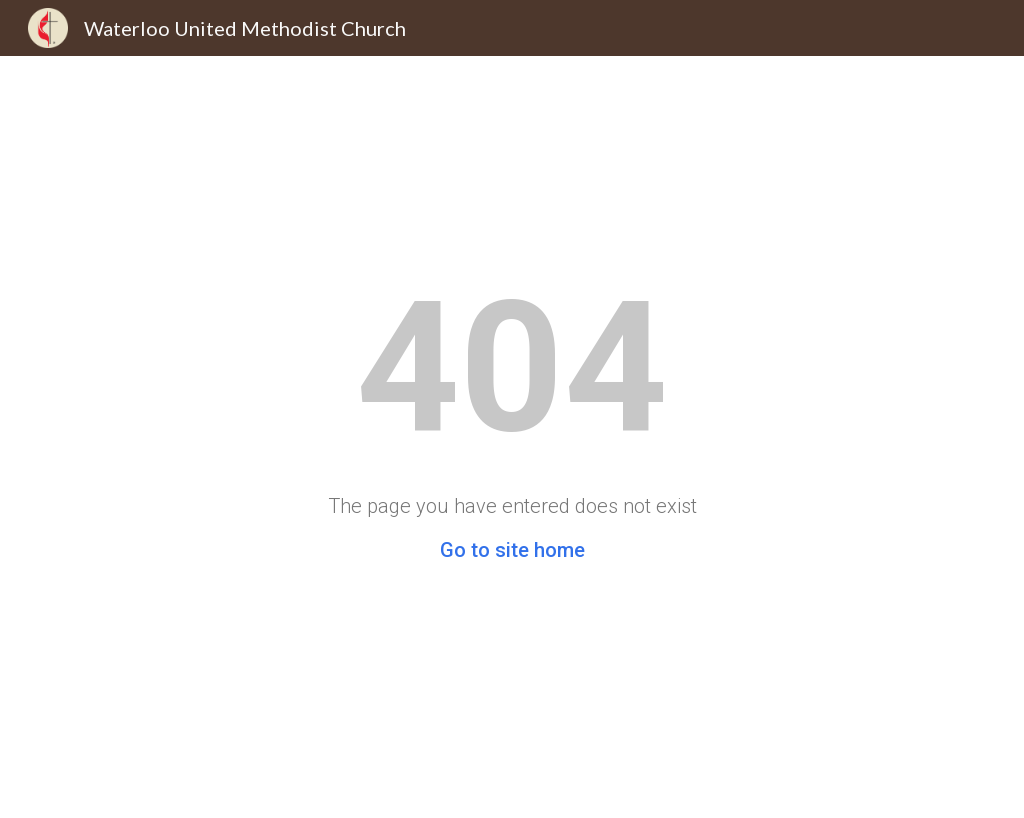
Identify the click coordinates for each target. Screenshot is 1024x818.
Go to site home (512, 550)
